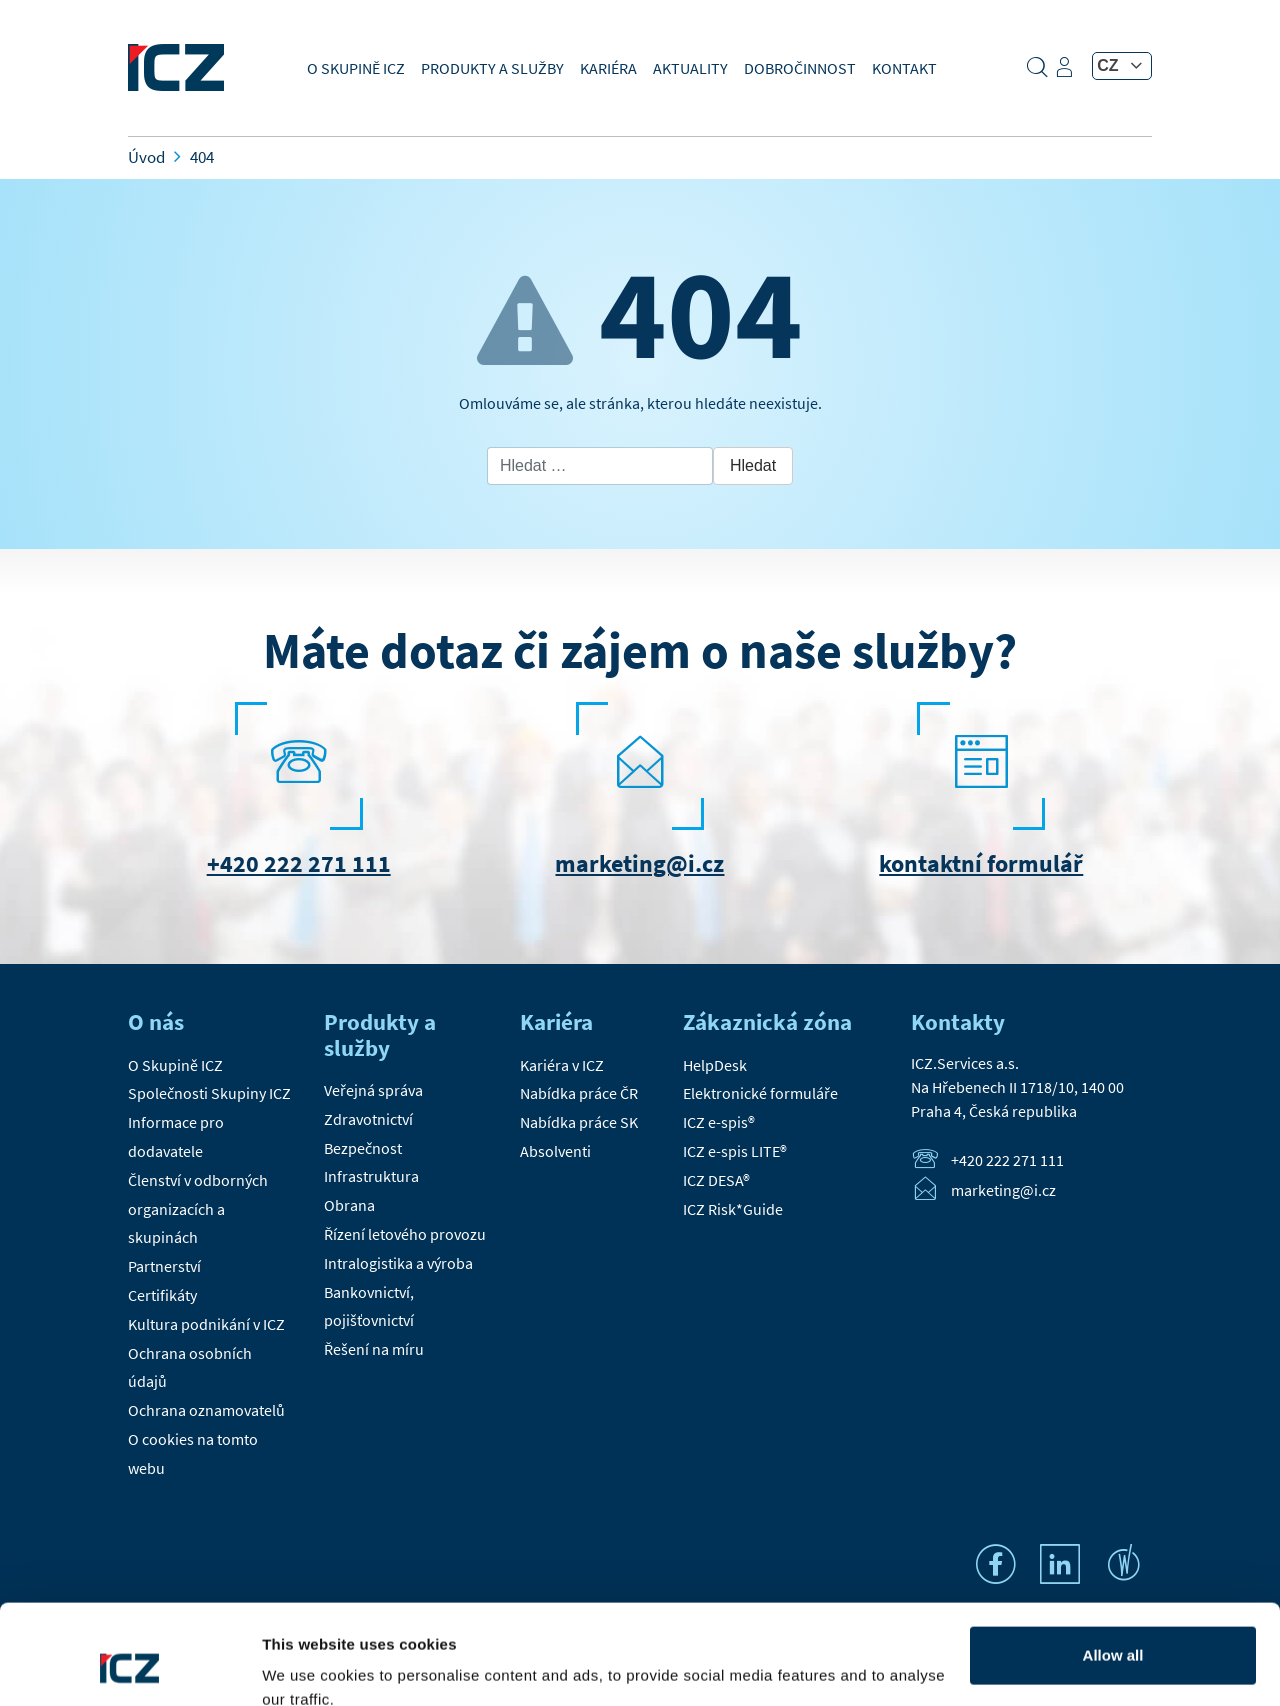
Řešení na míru (374, 1349)
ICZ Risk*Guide (733, 1209)
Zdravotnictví (368, 1119)
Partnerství (164, 1266)
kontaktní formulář (981, 863)
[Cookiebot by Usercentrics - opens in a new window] (129, 1667)
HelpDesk (715, 1065)
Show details (308, 1666)
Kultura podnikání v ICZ (206, 1324)
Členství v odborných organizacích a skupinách (198, 1209)
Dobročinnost (800, 68)
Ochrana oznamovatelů (206, 1410)
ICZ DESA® (716, 1180)
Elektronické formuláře (760, 1093)
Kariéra (608, 68)
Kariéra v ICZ (562, 1065)
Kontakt (904, 68)
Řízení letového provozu (405, 1234)
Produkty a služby (492, 68)
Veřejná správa (373, 1090)
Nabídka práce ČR (579, 1093)
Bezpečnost (363, 1148)
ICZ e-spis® (719, 1122)
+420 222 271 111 (299, 863)
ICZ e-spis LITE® (735, 1151)
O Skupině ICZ (356, 68)
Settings (1113, 1632)
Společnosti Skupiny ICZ (209, 1093)
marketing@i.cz (639, 863)
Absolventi (555, 1151)
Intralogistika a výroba (398, 1263)
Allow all (1113, 1567)
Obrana (349, 1205)
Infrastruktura (371, 1176)
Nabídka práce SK (579, 1122)
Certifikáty (162, 1295)
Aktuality (690, 68)
